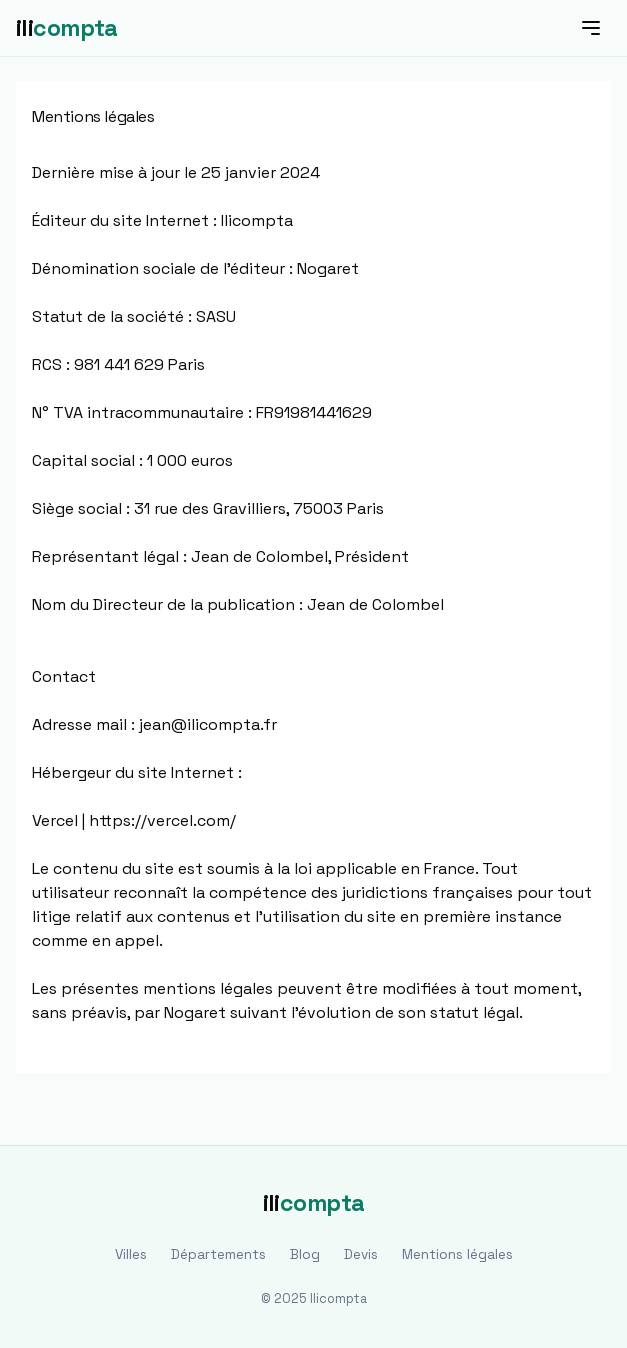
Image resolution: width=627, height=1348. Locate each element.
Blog (305, 1254)
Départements (218, 1254)
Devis (361, 1254)
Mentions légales (457, 1254)
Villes (131, 1254)
